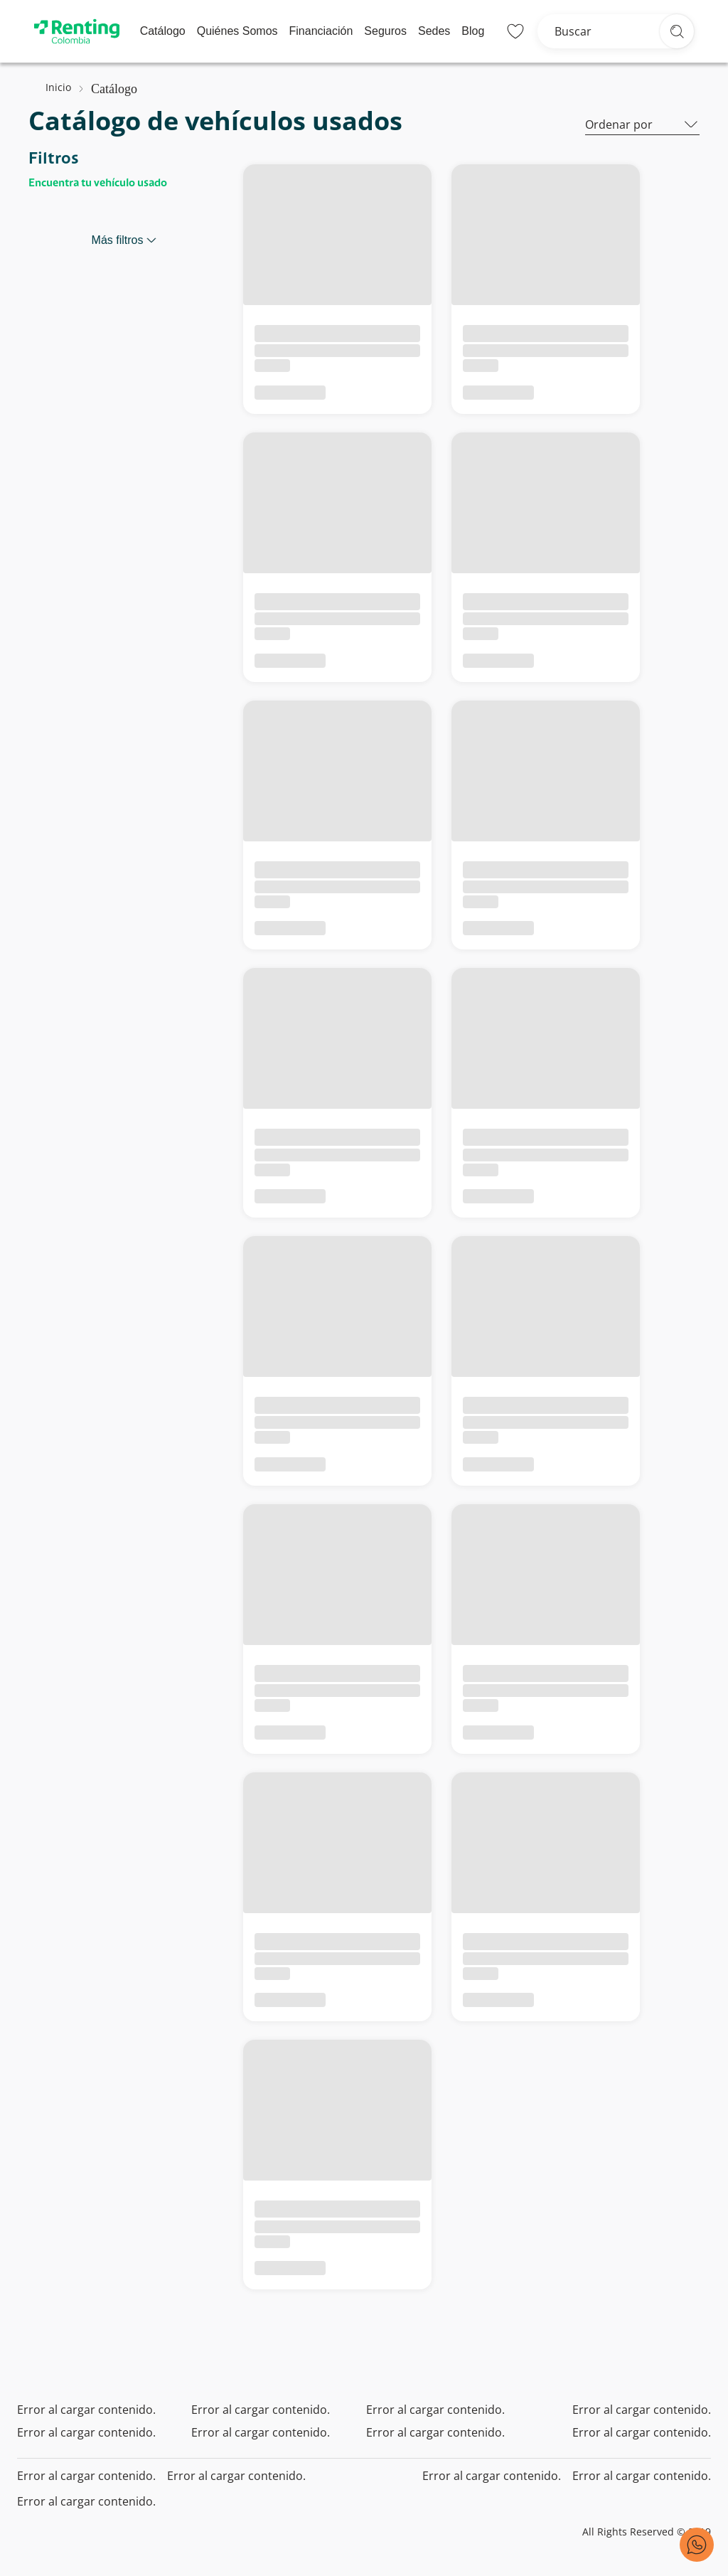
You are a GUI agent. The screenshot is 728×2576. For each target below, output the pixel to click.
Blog (472, 31)
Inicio (58, 87)
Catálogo (163, 31)
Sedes (434, 31)
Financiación (321, 31)
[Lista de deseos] (515, 31)
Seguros (385, 31)
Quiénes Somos (237, 31)
